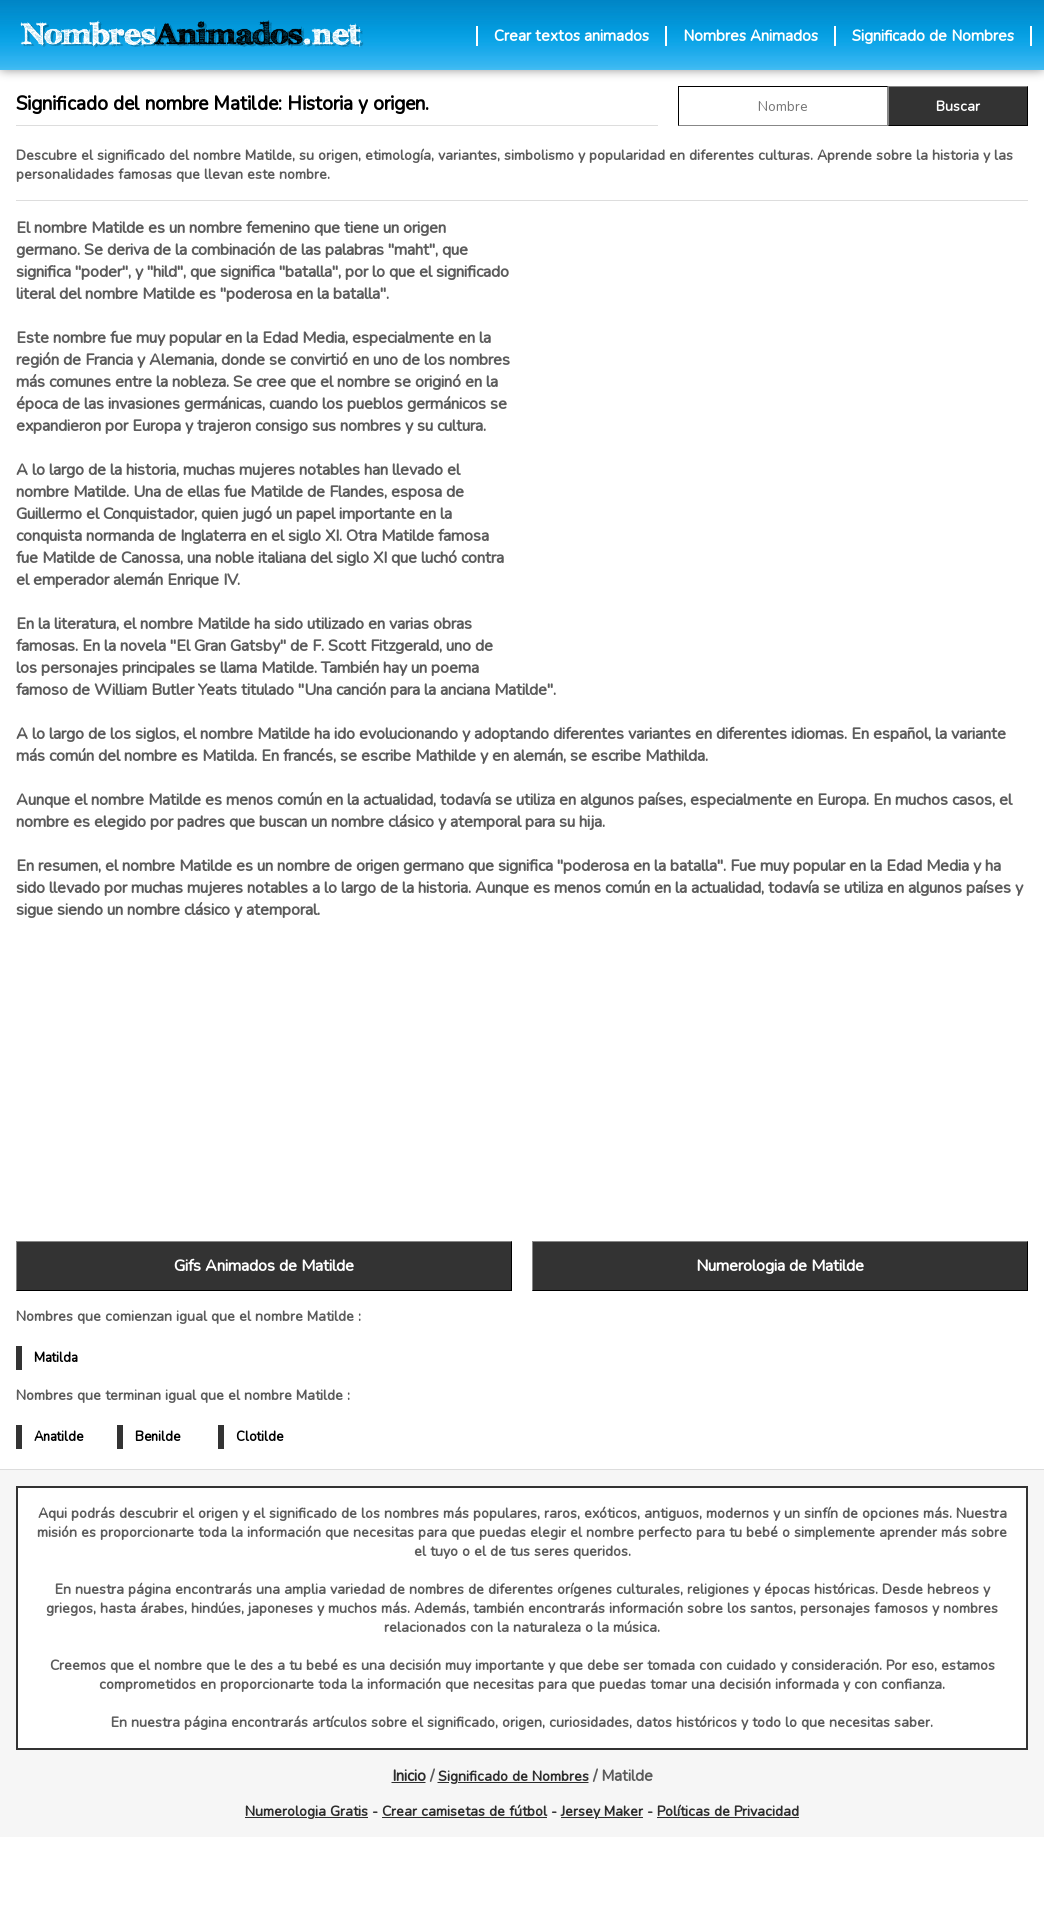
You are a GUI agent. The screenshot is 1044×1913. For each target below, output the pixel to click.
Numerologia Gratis (306, 1811)
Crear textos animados (571, 36)
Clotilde (259, 1437)
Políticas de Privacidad (728, 1811)
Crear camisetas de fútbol (464, 1811)
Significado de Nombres (933, 36)
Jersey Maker (602, 1811)
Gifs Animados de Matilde (264, 1266)
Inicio (409, 1776)
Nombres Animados (750, 36)
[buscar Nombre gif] (783, 106)
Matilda (56, 1358)
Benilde (157, 1437)
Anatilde (58, 1437)
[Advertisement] (780, 429)
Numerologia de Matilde (780, 1266)
